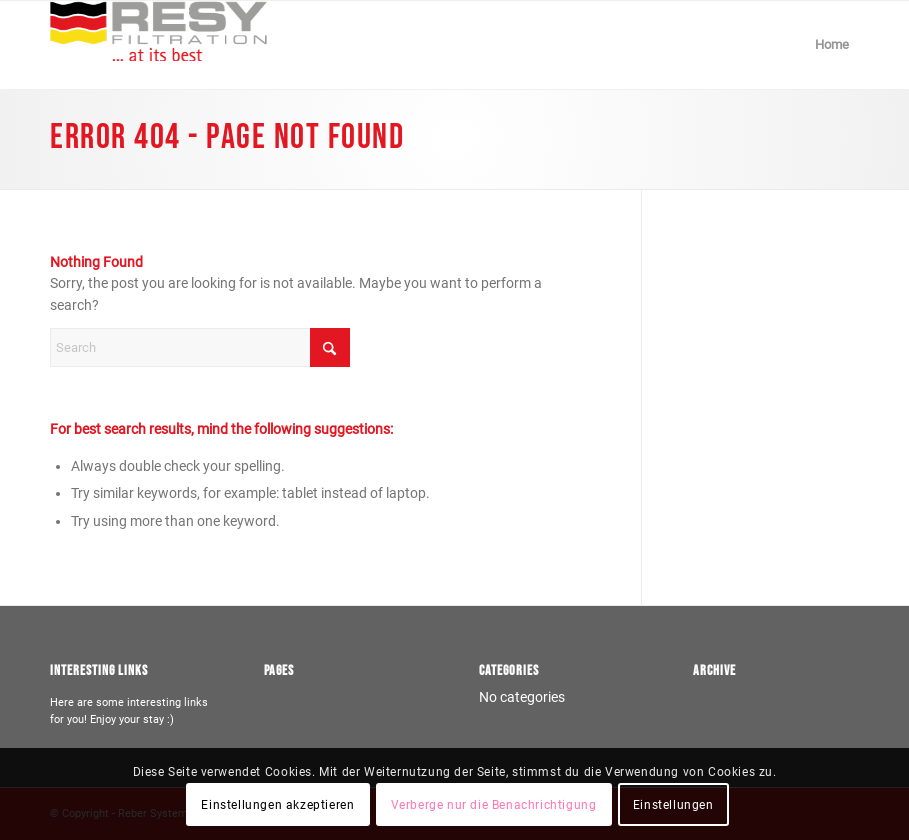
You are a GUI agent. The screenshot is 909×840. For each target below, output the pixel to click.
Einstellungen (673, 805)
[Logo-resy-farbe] (158, 45)
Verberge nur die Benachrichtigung (494, 805)
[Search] (200, 347)
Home (832, 44)
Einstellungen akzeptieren (277, 805)
